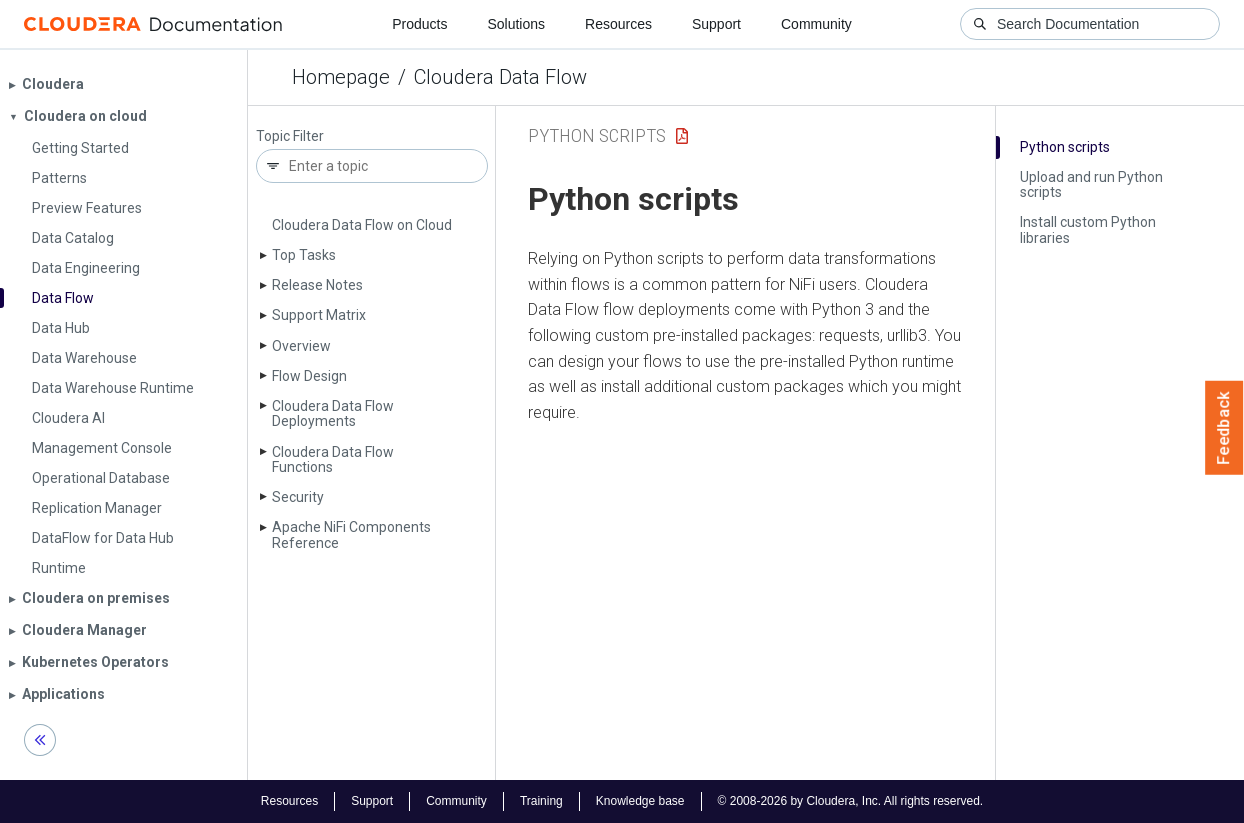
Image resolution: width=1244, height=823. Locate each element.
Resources (618, 24)
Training (541, 801)
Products (419, 24)
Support (716, 24)
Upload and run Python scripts (1091, 184)
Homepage (341, 77)
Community (816, 24)
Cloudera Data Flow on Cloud (362, 225)
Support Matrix (319, 315)
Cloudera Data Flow (500, 77)
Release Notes (317, 285)
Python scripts (1065, 147)
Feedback (1224, 428)
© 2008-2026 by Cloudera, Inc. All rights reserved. (851, 801)
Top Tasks (304, 255)
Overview (301, 346)
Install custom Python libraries (1088, 229)
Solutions (516, 24)
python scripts (597, 135)
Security (298, 497)
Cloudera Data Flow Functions (333, 459)
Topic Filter (290, 136)
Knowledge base (640, 801)
